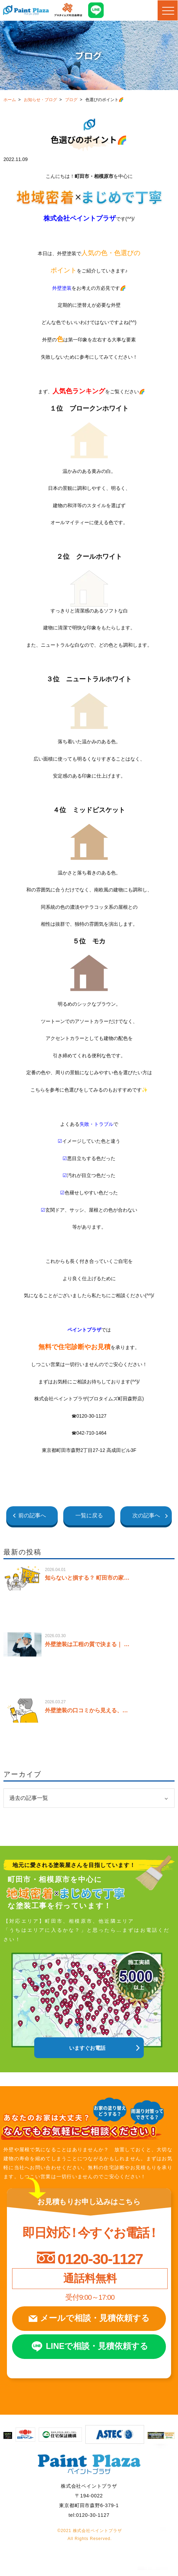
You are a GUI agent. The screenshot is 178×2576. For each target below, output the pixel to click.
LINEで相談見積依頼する (97, 2351)
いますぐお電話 (87, 2048)
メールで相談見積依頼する (95, 2321)
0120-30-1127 (100, 2259)
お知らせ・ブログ (40, 99)
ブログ (71, 99)
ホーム (9, 99)
